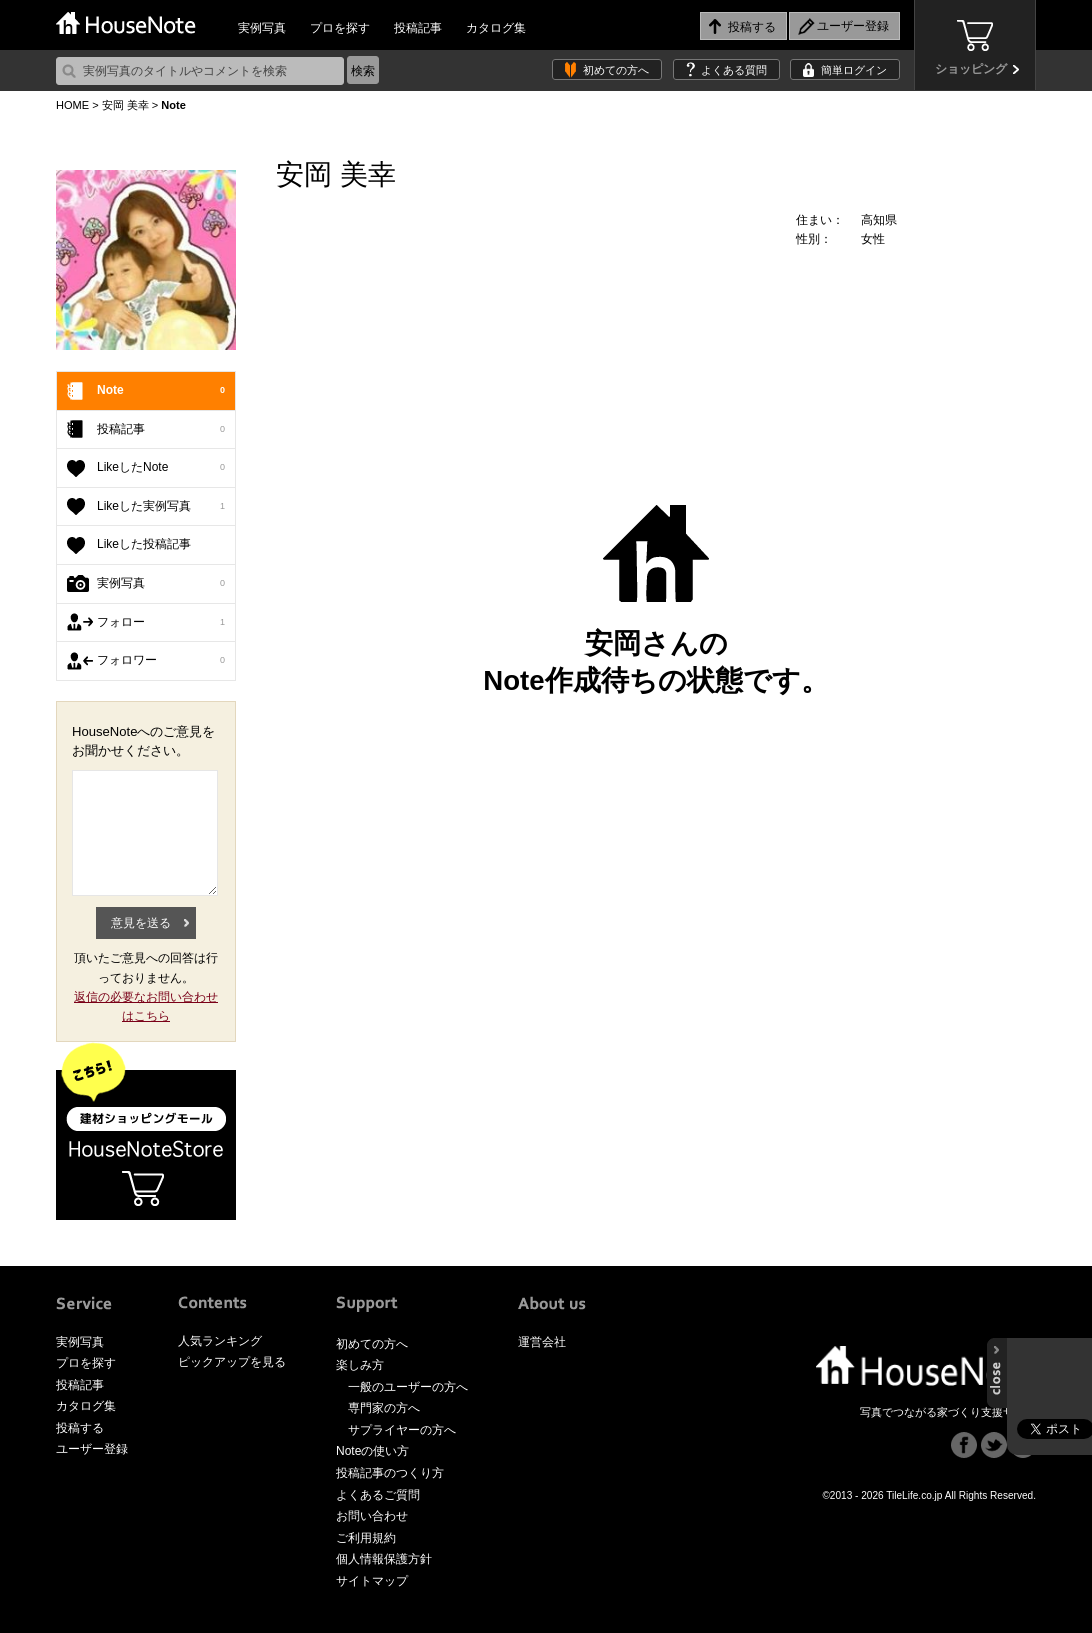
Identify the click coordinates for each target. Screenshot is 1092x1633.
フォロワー (161, 661)
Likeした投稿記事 (144, 544)
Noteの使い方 (372, 1451)
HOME (72, 105)
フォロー (161, 623)
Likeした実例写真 (161, 507)
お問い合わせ (372, 1516)
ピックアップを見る (232, 1362)
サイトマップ (372, 1581)
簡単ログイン (854, 70)
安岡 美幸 (125, 105)
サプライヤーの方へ (402, 1430)
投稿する (80, 1428)
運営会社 (542, 1342)
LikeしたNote (161, 468)
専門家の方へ (384, 1408)
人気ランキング (220, 1341)
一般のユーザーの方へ (408, 1387)
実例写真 (262, 28)
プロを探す (340, 28)
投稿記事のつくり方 (390, 1473)
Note (161, 391)
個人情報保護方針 (384, 1559)
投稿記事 (418, 28)
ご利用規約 (366, 1538)
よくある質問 (734, 70)
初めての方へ (616, 70)
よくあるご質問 (378, 1495)
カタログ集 (496, 28)
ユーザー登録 (92, 1449)
